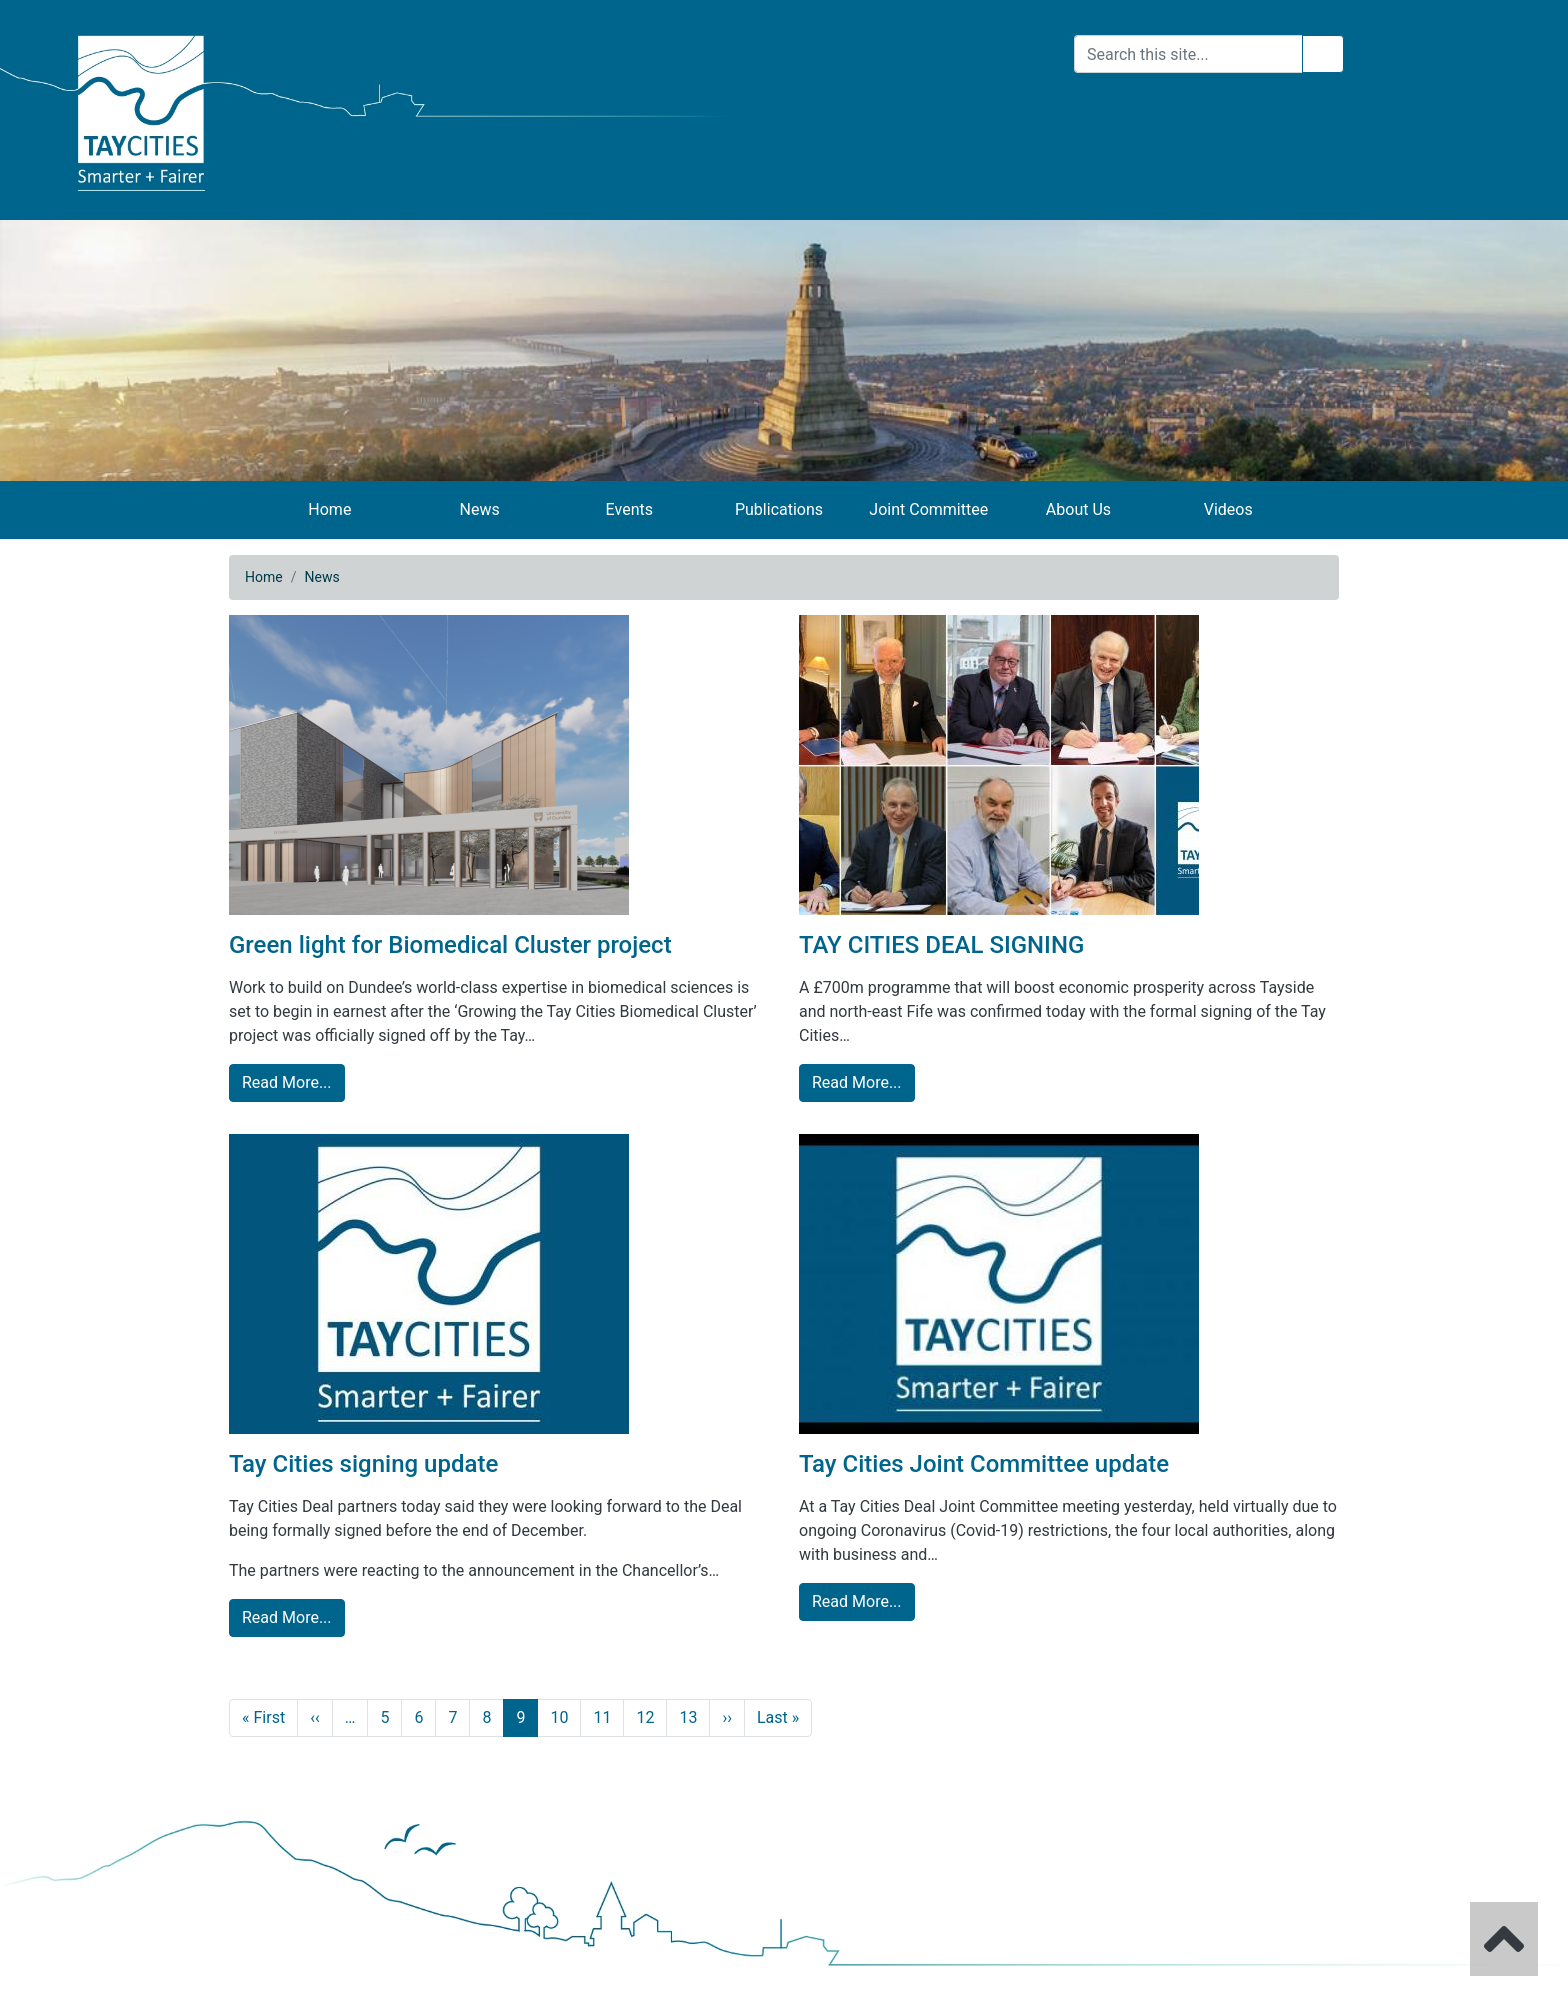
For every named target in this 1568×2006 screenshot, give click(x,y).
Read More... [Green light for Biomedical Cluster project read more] (287, 1082)
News (479, 509)
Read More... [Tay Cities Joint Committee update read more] (857, 1601)
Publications (779, 509)
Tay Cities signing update (363, 1464)
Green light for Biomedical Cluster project (450, 945)
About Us (1078, 509)
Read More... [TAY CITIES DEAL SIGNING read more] (857, 1082)
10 (559, 1717)
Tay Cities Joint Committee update (984, 1464)
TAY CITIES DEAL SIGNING (941, 945)
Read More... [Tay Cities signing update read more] (287, 1617)
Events (629, 509)
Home (329, 509)
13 (688, 1717)
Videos (1228, 509)
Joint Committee (928, 509)
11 (602, 1717)
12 (645, 1717)
